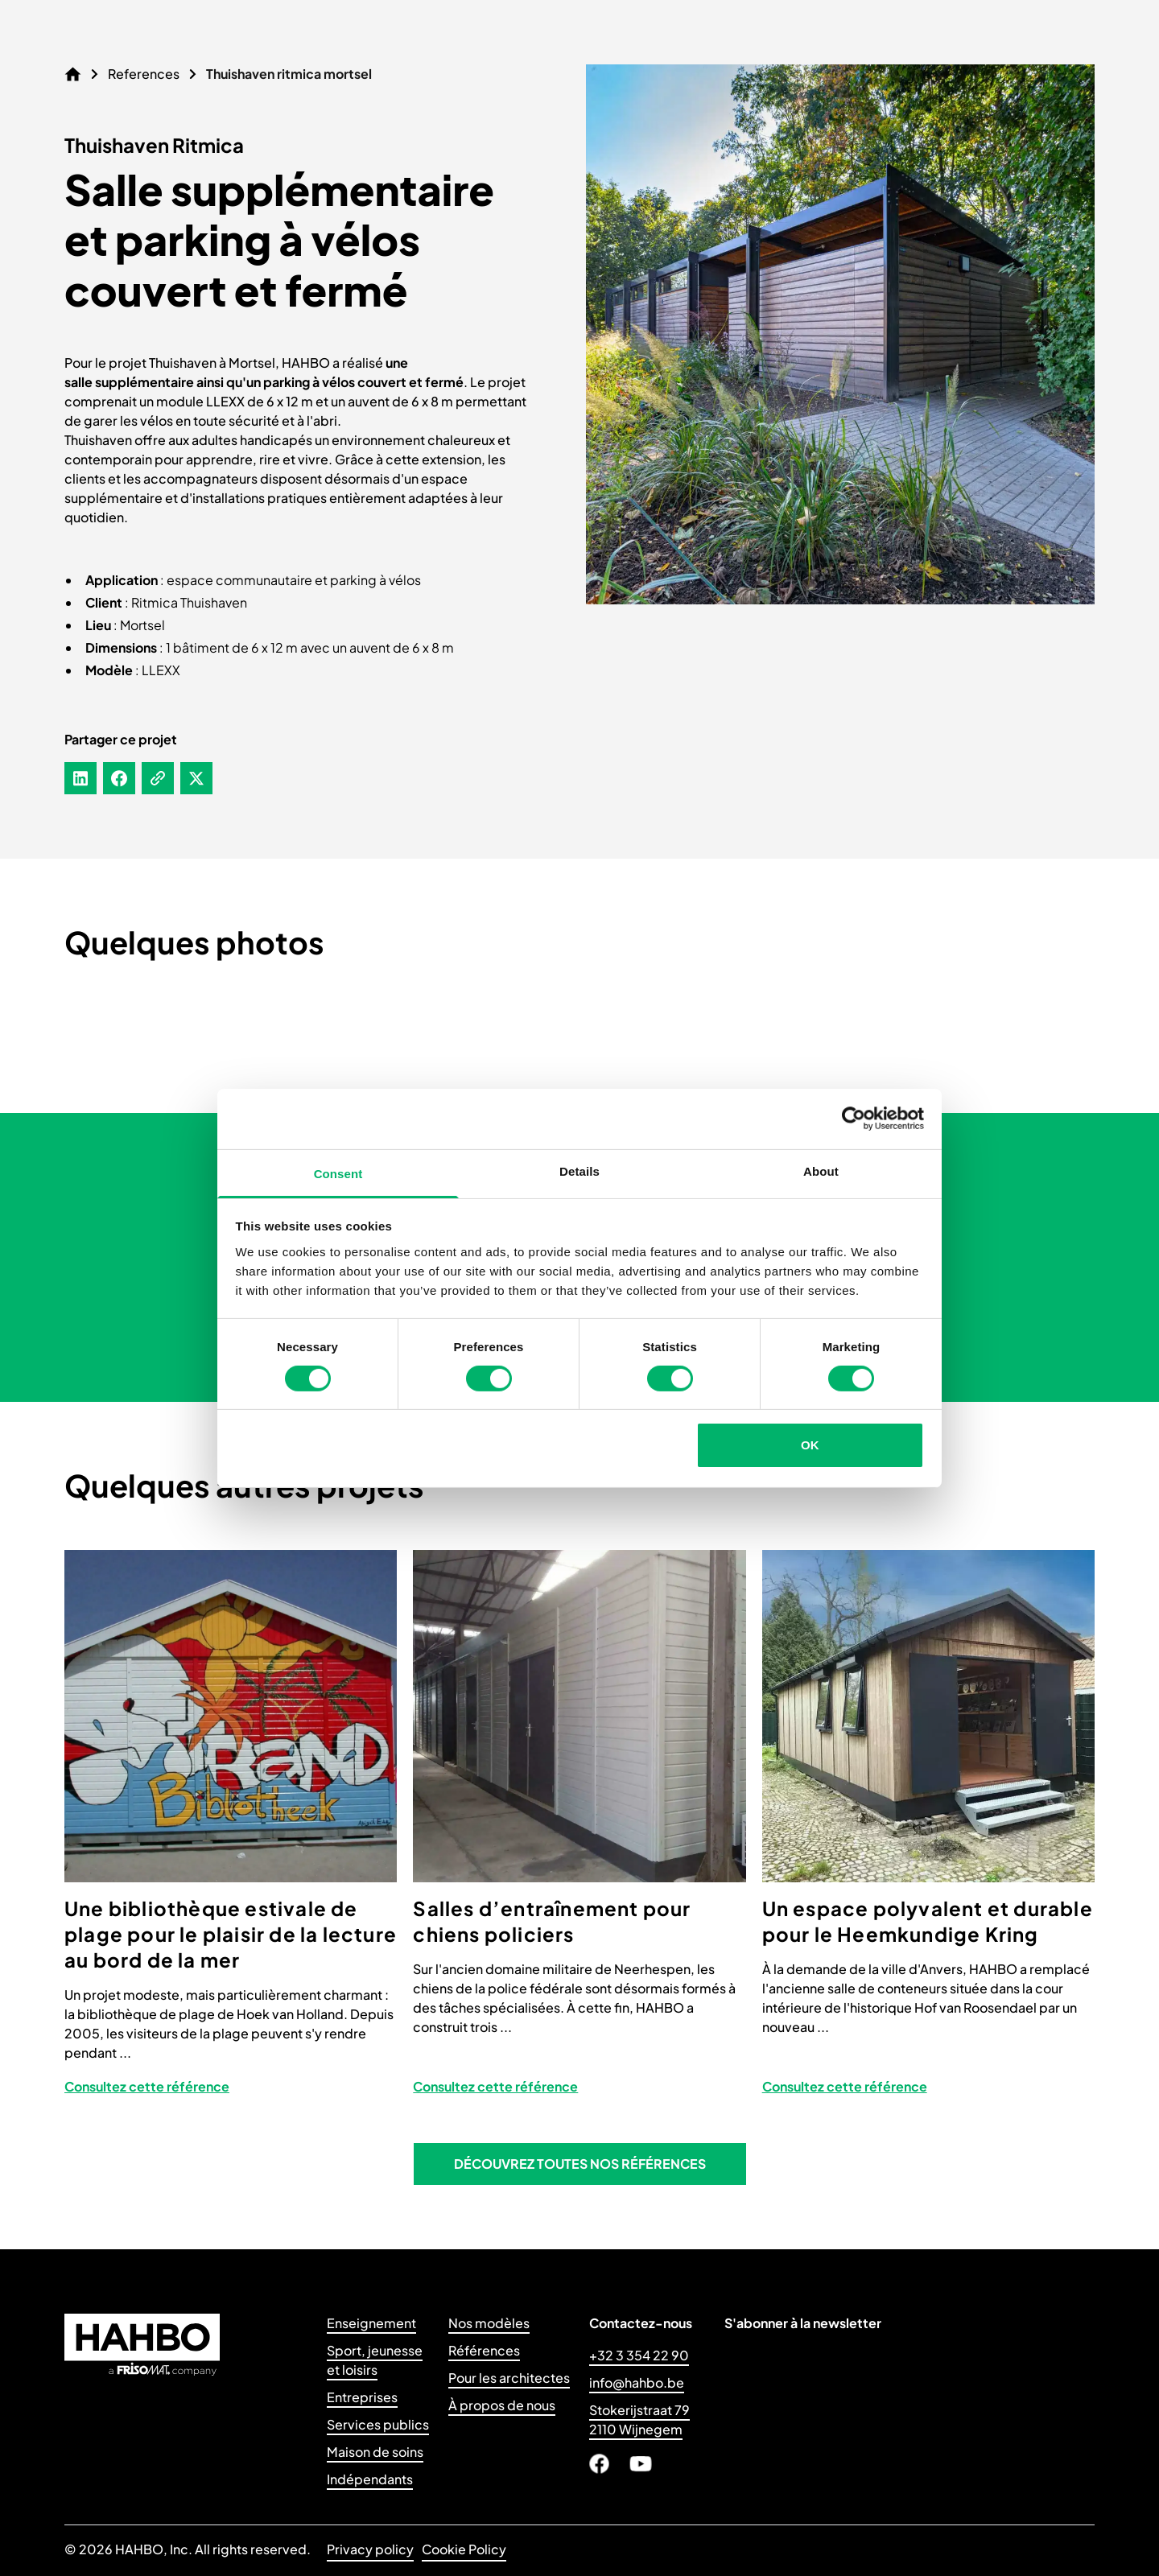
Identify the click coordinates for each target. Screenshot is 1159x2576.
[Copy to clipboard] (158, 778)
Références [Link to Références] (484, 2350)
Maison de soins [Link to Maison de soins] (375, 2451)
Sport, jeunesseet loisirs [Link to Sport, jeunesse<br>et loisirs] (375, 2360)
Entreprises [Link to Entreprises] (362, 2396)
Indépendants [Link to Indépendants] (370, 2479)
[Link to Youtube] (640, 2464)
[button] (580, 2164)
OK (810, 1445)
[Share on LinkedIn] (80, 778)
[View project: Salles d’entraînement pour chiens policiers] (579, 1830)
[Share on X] (196, 778)
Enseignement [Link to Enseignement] (371, 2322)
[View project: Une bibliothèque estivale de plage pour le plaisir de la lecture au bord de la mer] (230, 1830)
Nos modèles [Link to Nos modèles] (489, 2322)
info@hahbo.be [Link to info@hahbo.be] (636, 2382)
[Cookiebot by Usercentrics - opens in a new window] (853, 1119)
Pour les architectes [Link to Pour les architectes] (509, 2377)
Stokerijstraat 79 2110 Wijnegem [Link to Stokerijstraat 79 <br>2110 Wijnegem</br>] (639, 2419)
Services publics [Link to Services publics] (378, 2424)
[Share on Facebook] (119, 778)
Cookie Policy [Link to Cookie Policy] (464, 2549)
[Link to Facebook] (599, 2464)
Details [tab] (579, 1170)
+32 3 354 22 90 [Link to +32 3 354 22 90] (639, 2355)
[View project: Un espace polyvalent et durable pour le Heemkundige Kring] (928, 1830)
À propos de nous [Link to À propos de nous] (501, 2405)
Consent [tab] (338, 1173)
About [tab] (821, 1170)
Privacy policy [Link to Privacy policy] (370, 2549)
